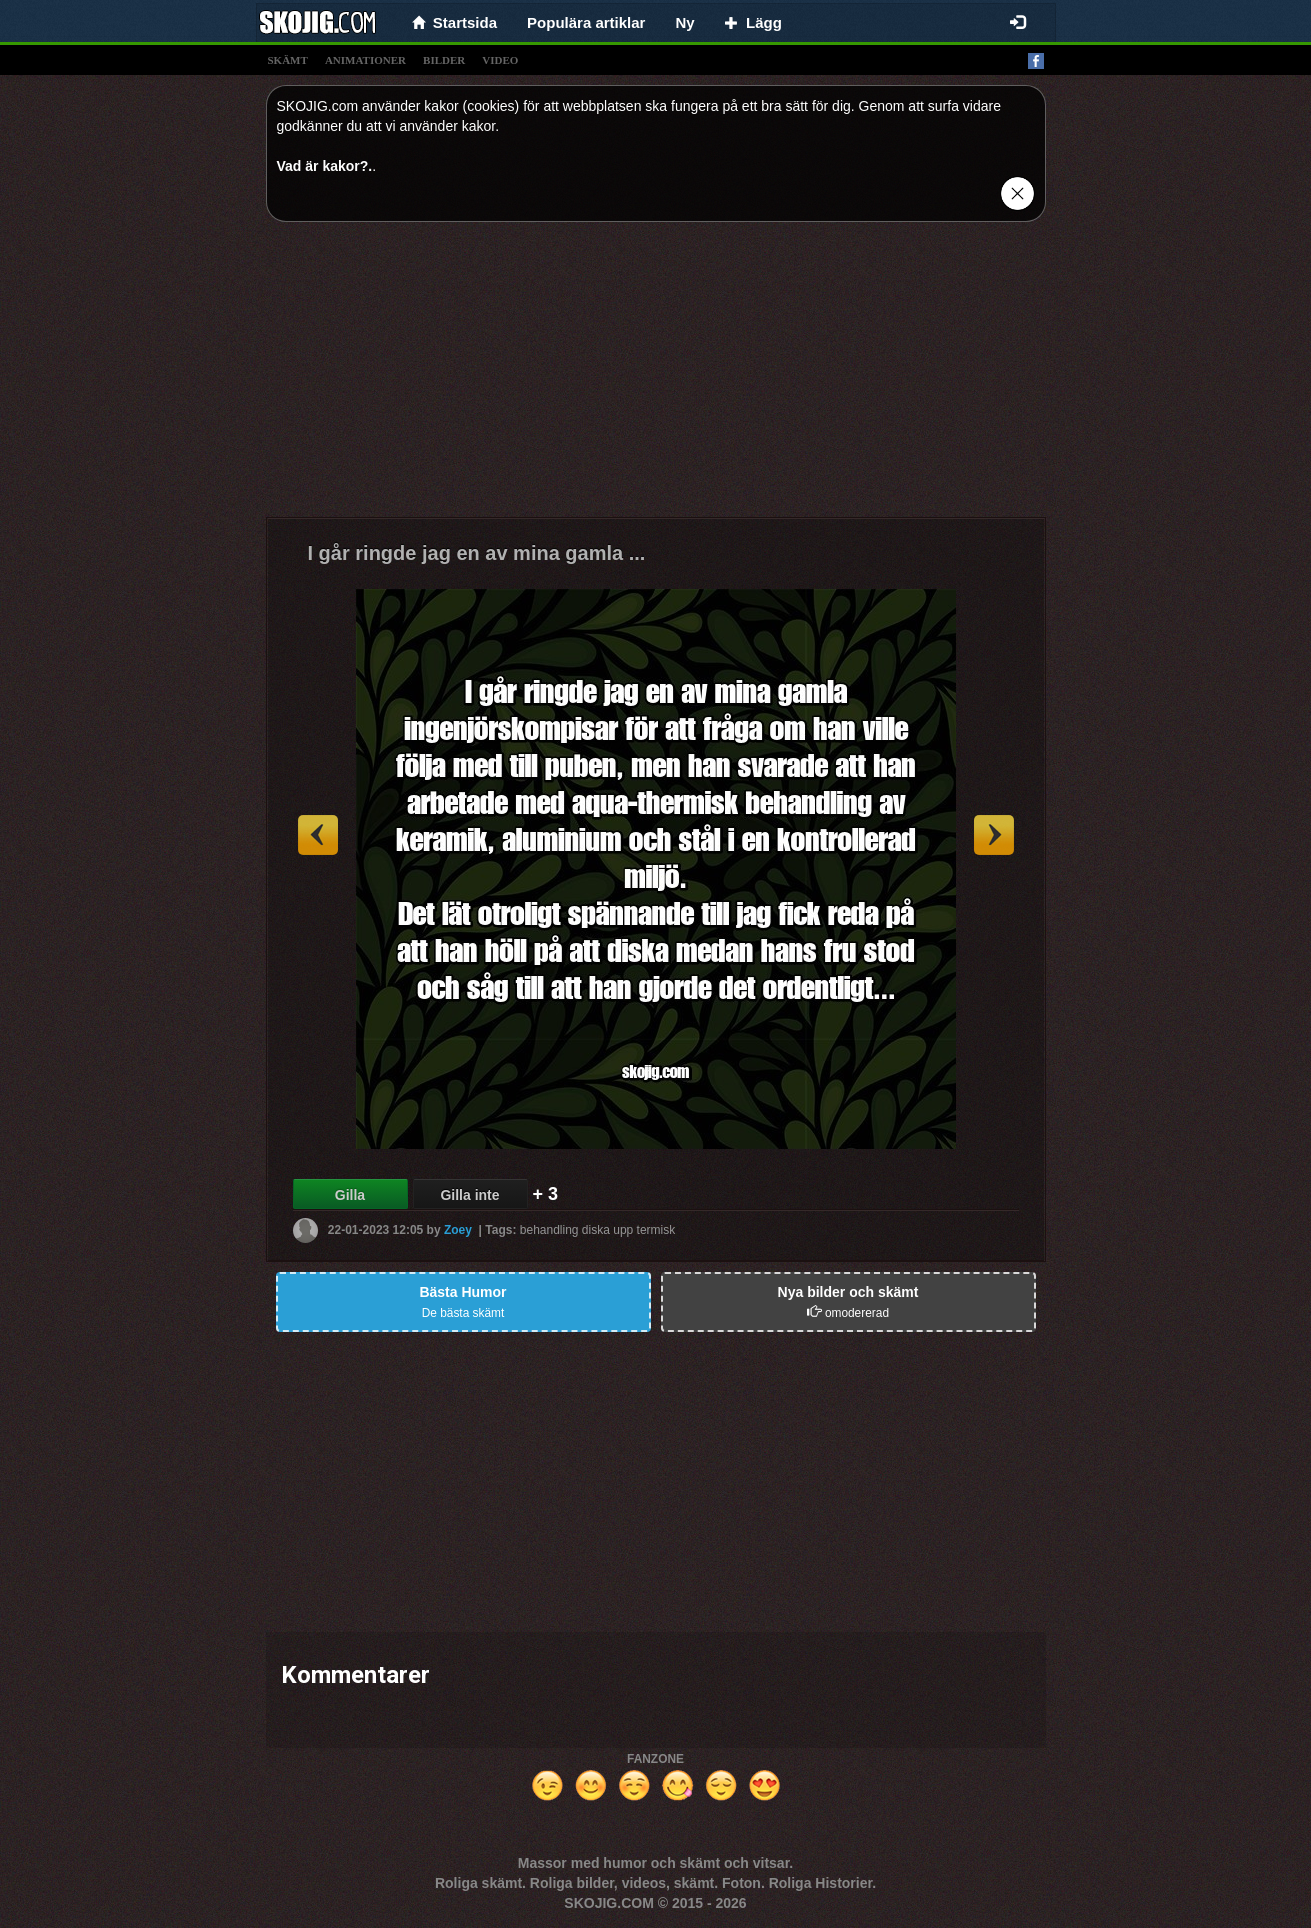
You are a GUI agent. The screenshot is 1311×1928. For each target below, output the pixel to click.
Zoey (458, 1230)
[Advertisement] (656, 377)
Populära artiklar (586, 22)
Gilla (350, 1195)
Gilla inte (469, 1195)
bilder (444, 60)
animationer (365, 60)
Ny (684, 22)
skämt (288, 60)
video (500, 60)
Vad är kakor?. (325, 166)
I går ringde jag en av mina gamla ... (477, 553)
